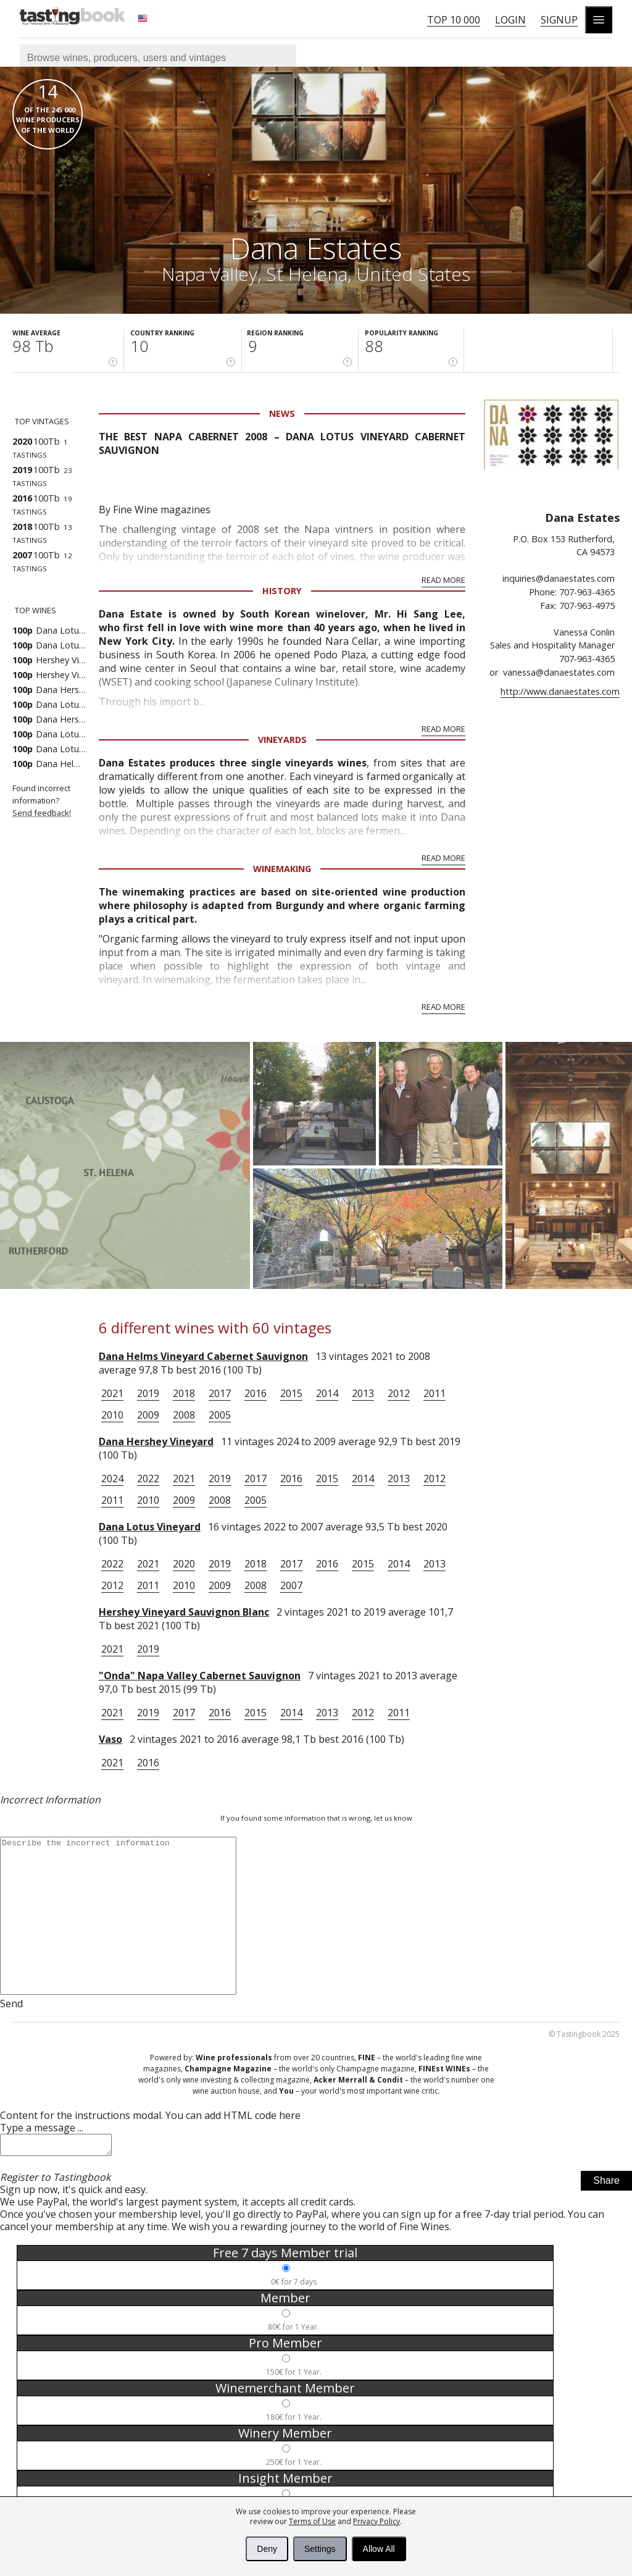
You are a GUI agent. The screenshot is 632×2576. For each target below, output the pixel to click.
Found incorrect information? (55, 800)
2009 (148, 1415)
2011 (434, 1393)
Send (11, 2003)
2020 (184, 1564)
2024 (112, 1478)
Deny (267, 2549)
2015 (291, 1393)
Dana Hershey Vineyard (156, 1441)
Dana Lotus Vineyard (150, 1526)
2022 (148, 1478)
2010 (112, 1415)
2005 (220, 1415)
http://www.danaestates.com (560, 691)
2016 (255, 1393)
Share (606, 2184)
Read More (443, 579)
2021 (112, 1393)
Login (510, 20)
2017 (220, 1393)
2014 (327, 1393)
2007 (291, 1585)
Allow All (379, 2549)
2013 (363, 1393)
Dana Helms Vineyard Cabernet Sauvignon (203, 1356)
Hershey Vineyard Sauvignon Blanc (184, 1612)
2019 (148, 1393)
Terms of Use (312, 2521)
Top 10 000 (453, 20)
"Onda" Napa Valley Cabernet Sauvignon (200, 1675)
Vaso (110, 1739)
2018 (184, 1393)
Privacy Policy (376, 2521)
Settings (320, 2549)
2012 (399, 1393)
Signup (559, 20)
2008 (184, 1415)
